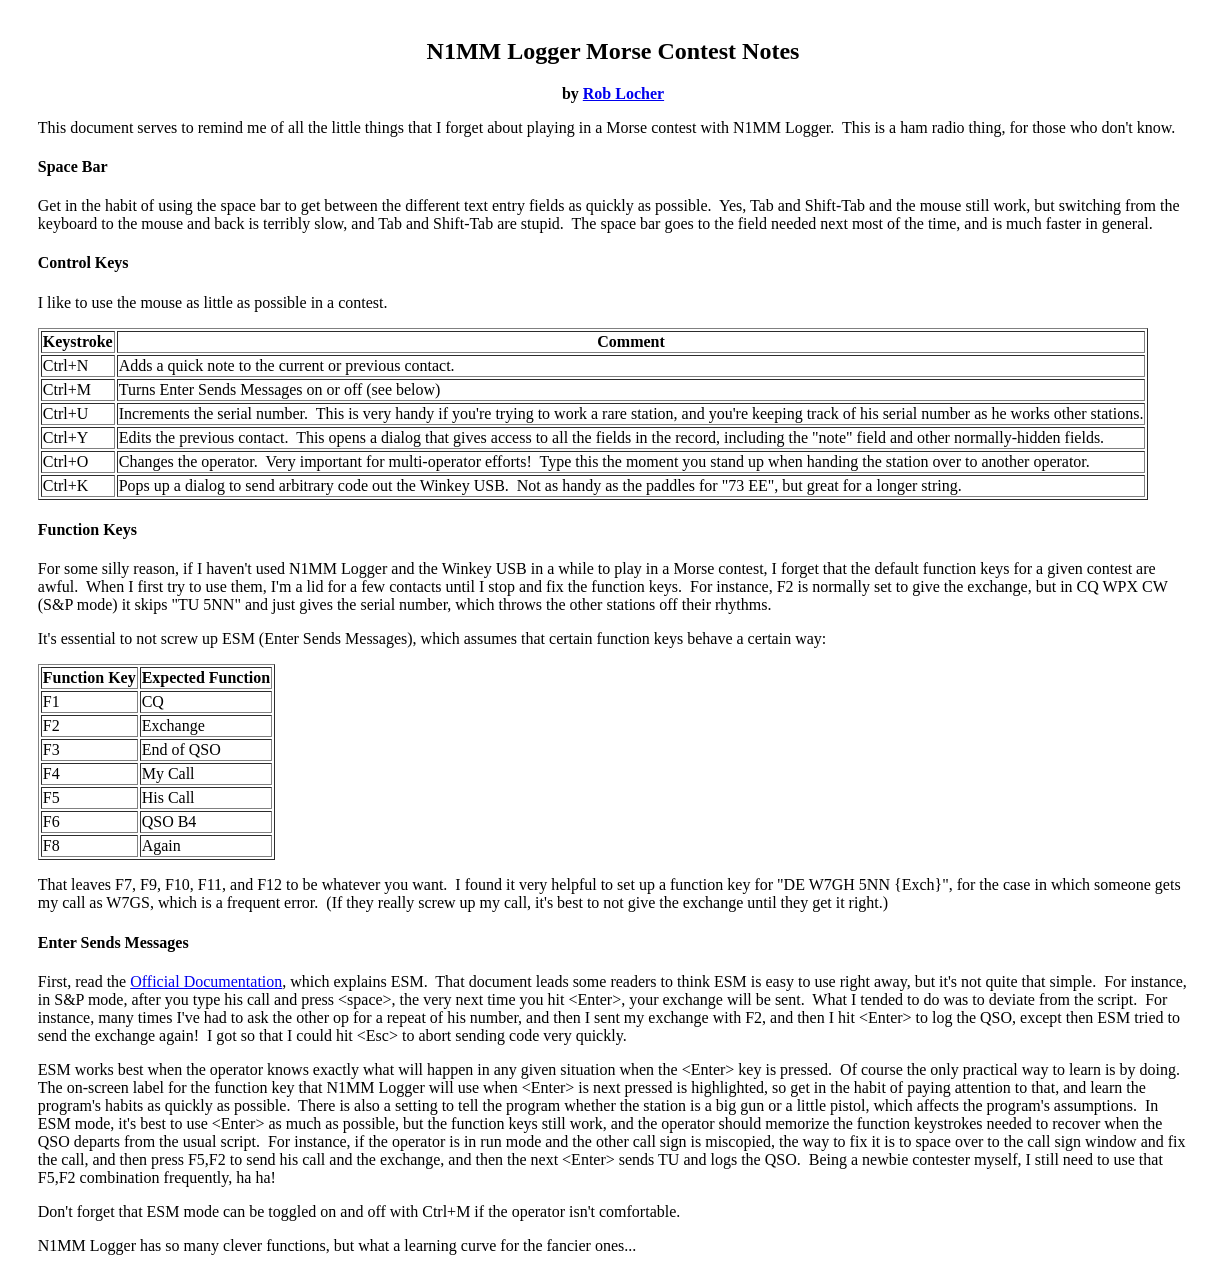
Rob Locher (623, 93)
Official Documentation (206, 981)
